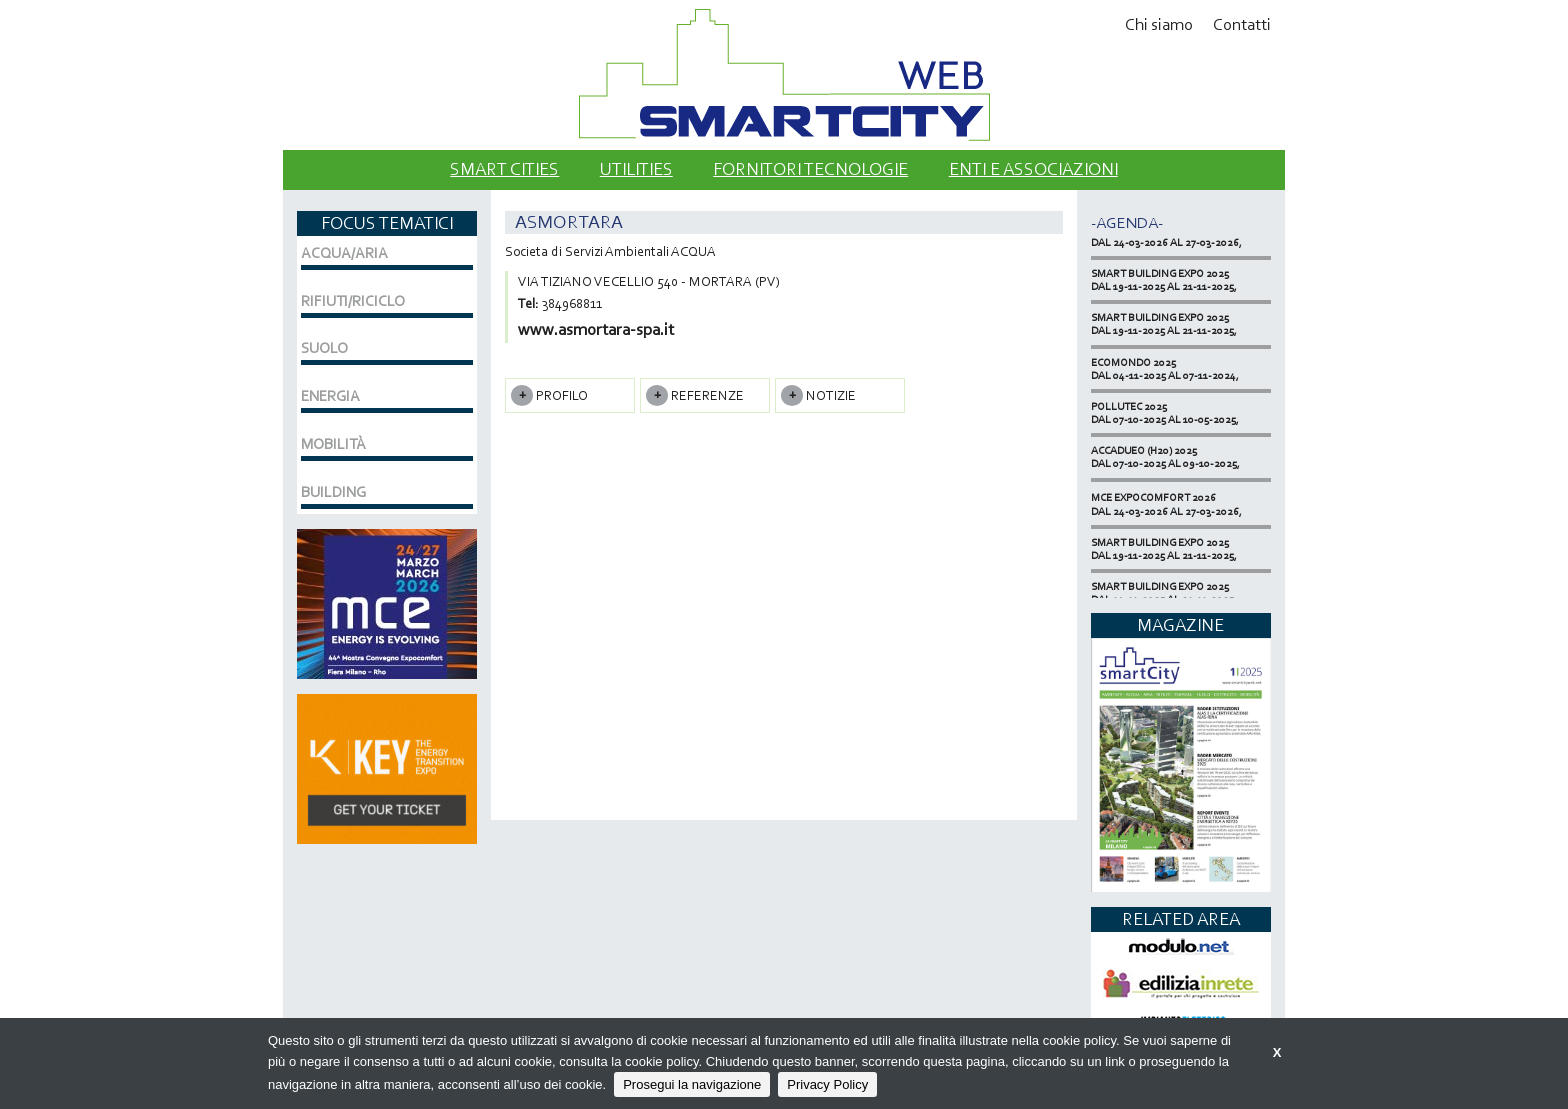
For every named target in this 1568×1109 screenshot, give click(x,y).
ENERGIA (330, 396)
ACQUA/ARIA (344, 253)
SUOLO (324, 348)
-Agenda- (1127, 222)
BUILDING (333, 492)
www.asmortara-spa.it (596, 329)
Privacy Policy (827, 1084)
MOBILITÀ (333, 444)
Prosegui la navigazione (692, 1084)
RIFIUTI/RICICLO (353, 301)
